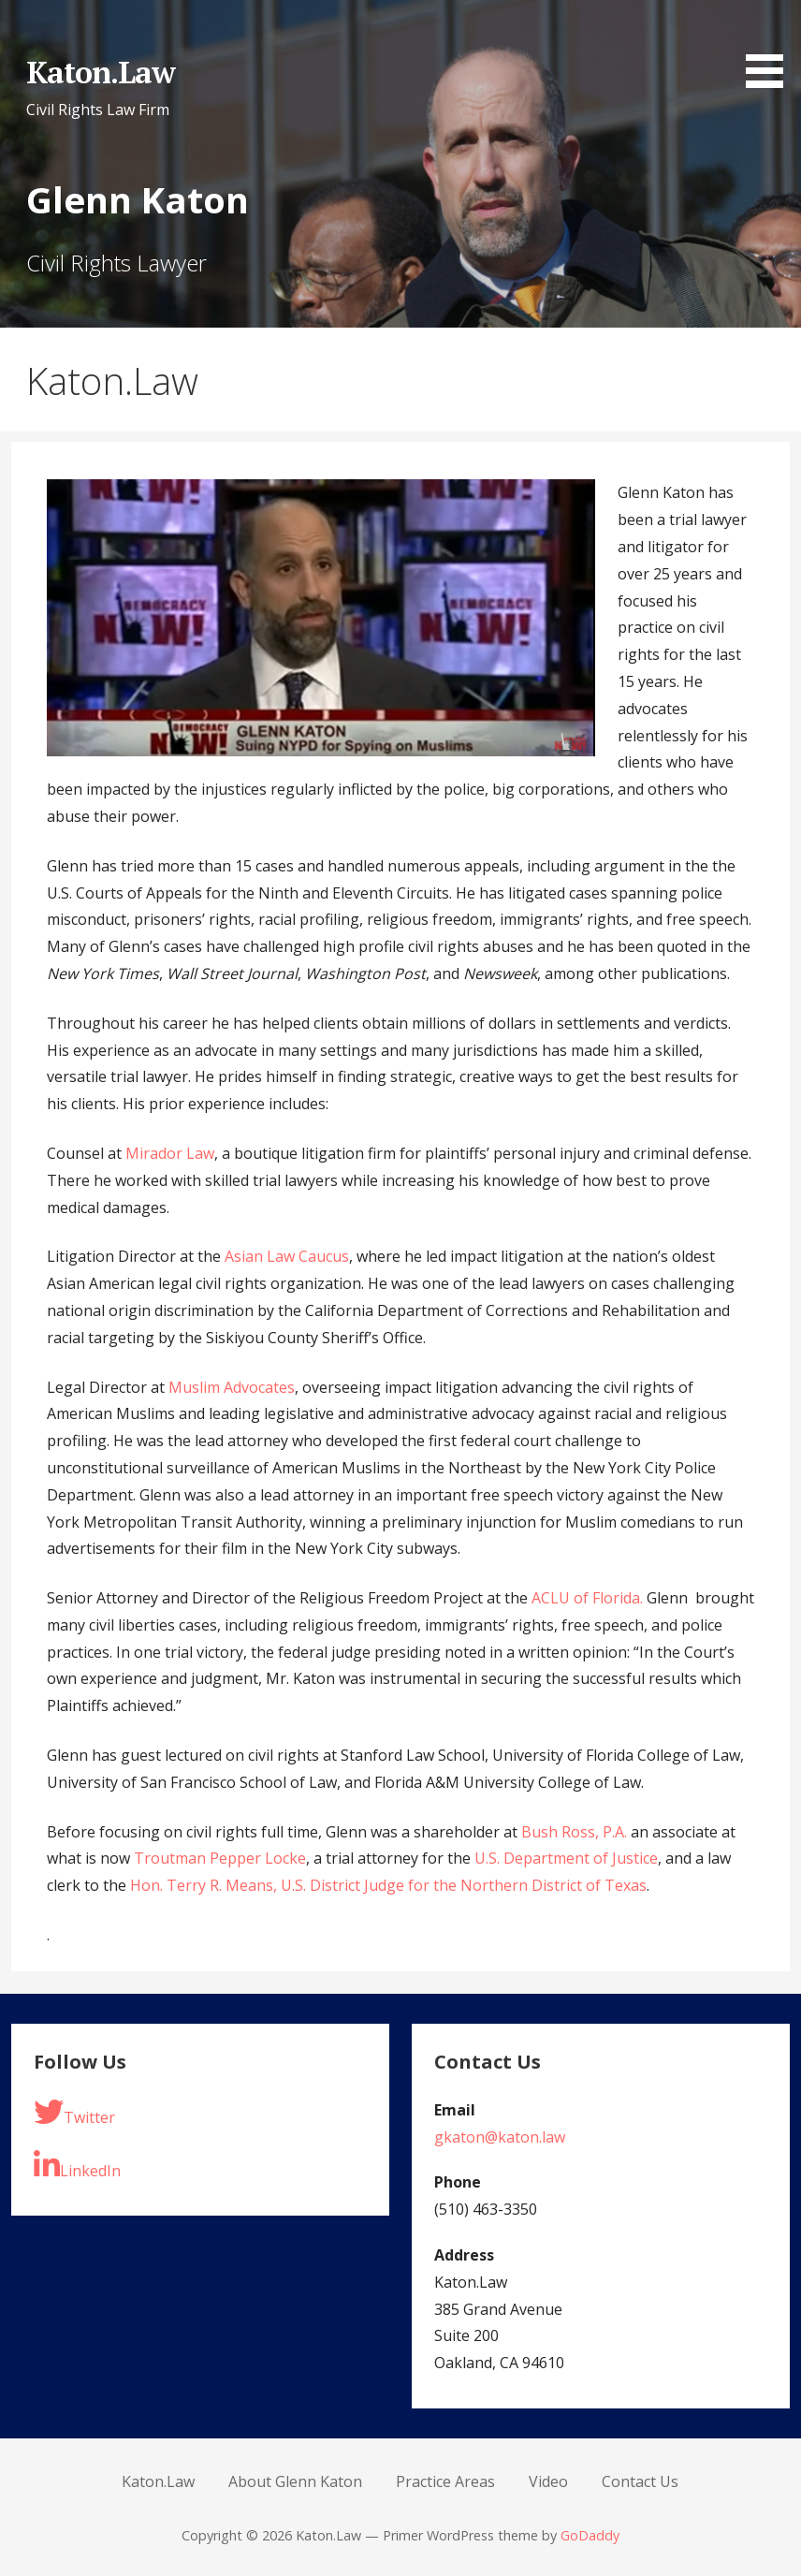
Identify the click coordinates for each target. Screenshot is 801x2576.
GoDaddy (590, 2535)
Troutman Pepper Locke (220, 1858)
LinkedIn (77, 2165)
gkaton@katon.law (499, 2137)
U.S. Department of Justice (566, 1858)
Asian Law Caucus (287, 1256)
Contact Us (640, 2481)
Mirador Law (169, 1153)
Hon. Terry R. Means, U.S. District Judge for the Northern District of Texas (388, 1885)
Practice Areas (445, 2481)
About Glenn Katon (295, 2481)
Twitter (74, 2112)
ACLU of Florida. (587, 1598)
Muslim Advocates (231, 1387)
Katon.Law (100, 72)
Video (548, 2481)
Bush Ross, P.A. (574, 1832)
